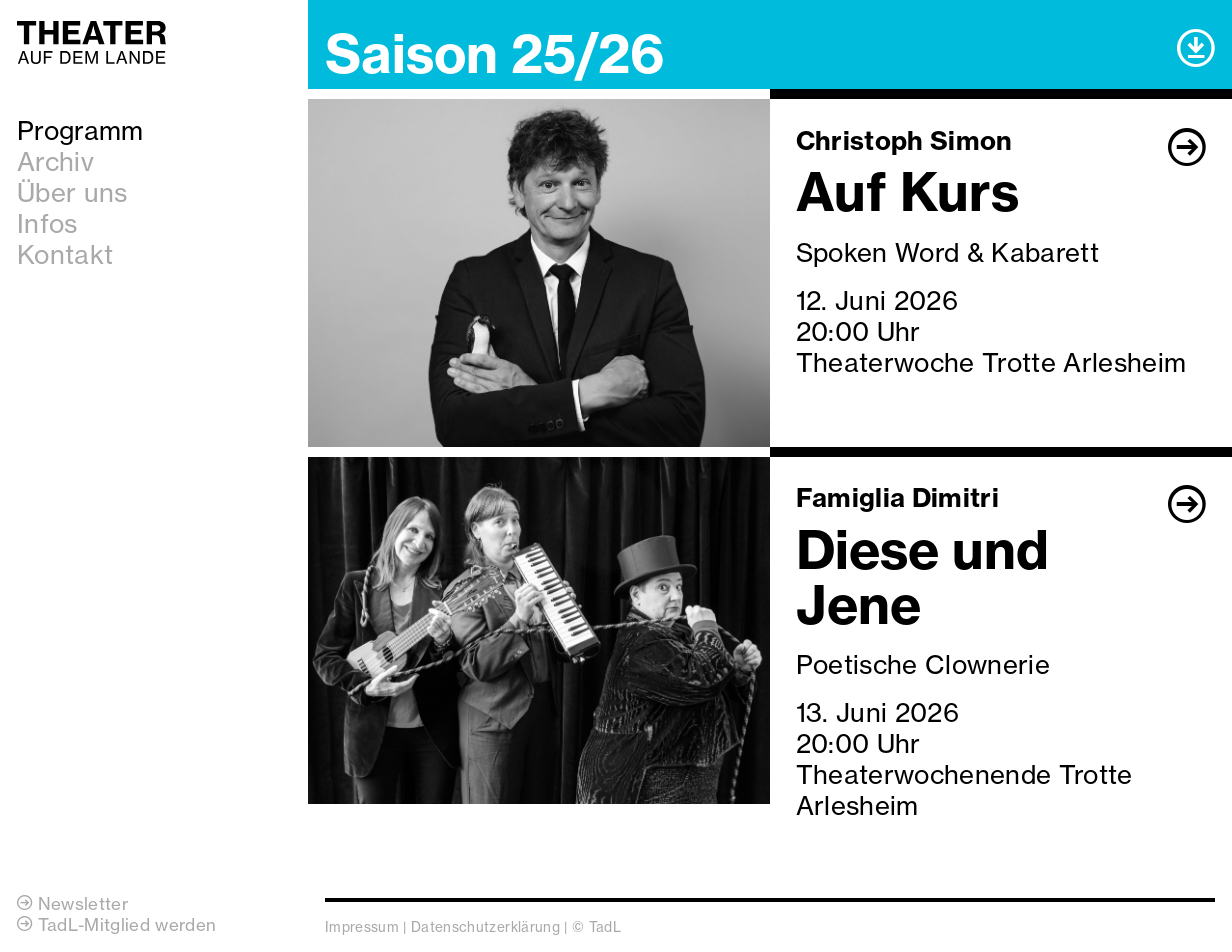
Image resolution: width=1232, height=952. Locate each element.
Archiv (55, 161)
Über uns (72, 192)
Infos (47, 223)
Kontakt (65, 254)
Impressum (362, 927)
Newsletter (72, 903)
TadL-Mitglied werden (116, 924)
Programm (80, 130)
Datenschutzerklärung (485, 927)
